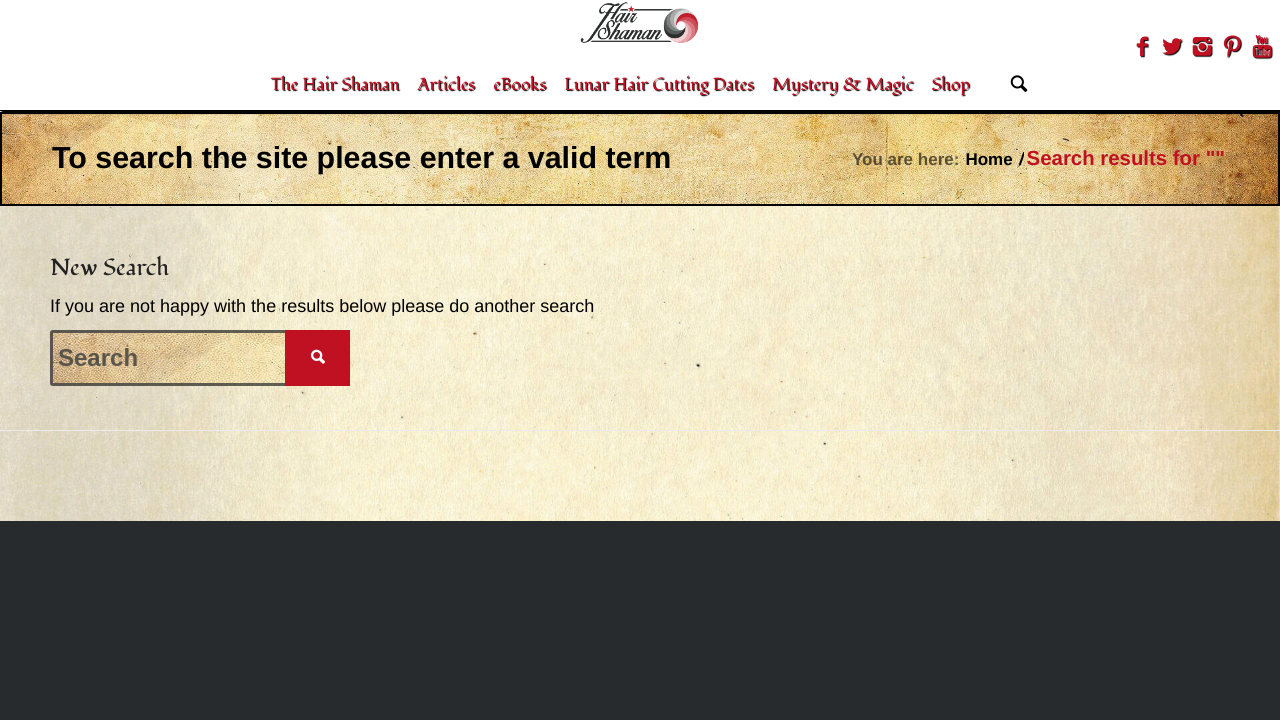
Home (988, 159)
